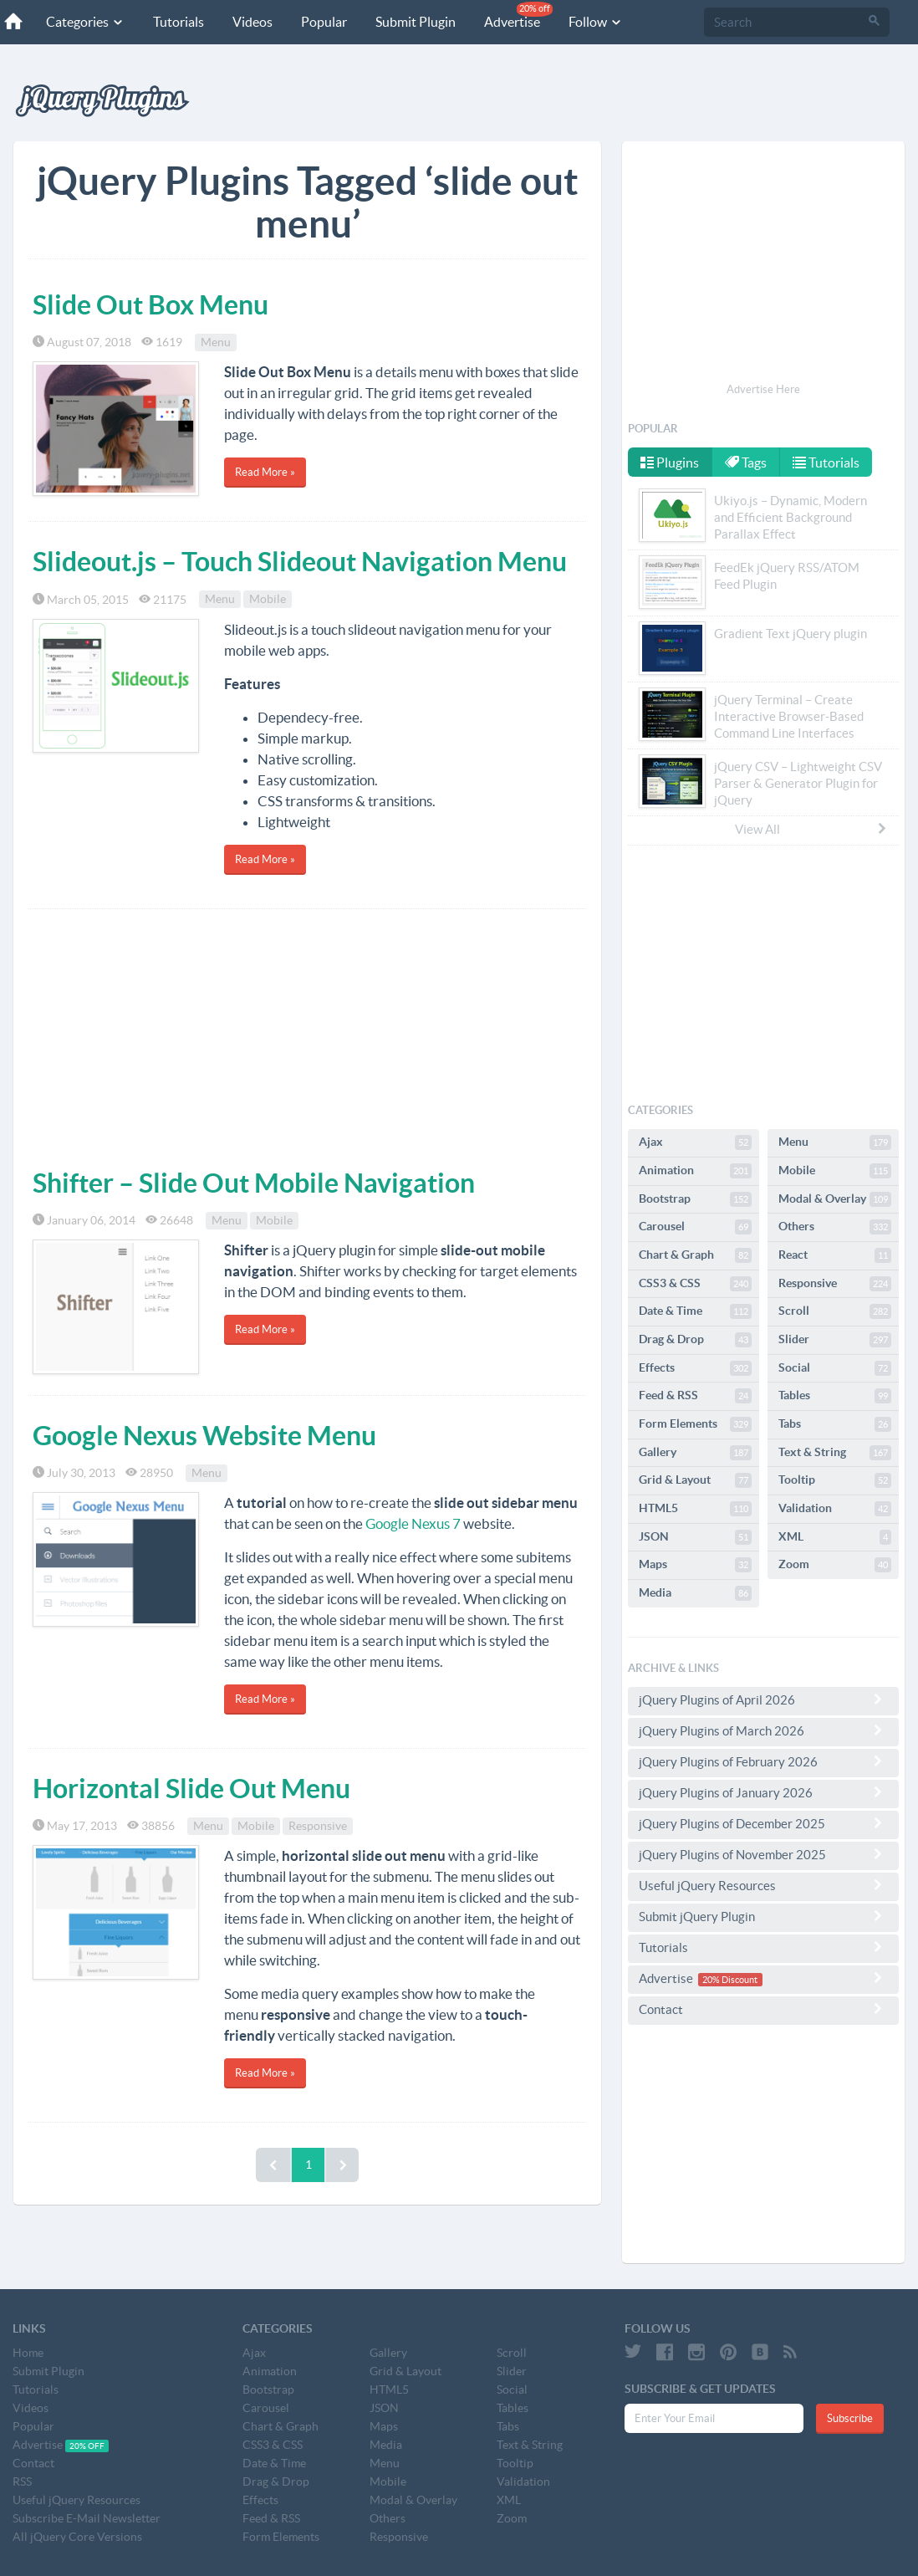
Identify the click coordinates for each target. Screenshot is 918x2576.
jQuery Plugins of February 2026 (763, 1761)
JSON (695, 1537)
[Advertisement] (307, 1034)
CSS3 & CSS (695, 1283)
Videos (252, 21)
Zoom (834, 1564)
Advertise (518, 15)
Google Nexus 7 (413, 1523)
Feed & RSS (695, 1395)
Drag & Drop (695, 1339)
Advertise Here (763, 389)
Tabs (834, 1424)
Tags (747, 462)
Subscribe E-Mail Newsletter (87, 2518)
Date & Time (695, 1311)
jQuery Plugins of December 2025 (763, 1823)
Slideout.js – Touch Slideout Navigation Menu (300, 561)
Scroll (834, 1311)
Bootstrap (695, 1199)
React (834, 1255)
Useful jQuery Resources (763, 1885)
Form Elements (695, 1424)
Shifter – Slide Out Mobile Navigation (254, 1183)
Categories (85, 21)
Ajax (695, 1142)
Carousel (695, 1226)
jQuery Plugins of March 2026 (763, 1730)
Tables (834, 1395)
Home (28, 2352)
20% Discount (729, 1980)
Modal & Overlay (834, 1199)
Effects (695, 1368)
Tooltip (834, 1480)
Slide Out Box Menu (150, 304)
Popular (324, 21)
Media (695, 1593)
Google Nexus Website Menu (204, 1435)
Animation (695, 1170)
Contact (763, 2008)
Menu (216, 342)
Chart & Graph (695, 1255)
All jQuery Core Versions (77, 2536)
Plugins (669, 462)
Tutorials (178, 21)
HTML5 (695, 1508)
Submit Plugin (415, 21)
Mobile (267, 599)
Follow (596, 21)
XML (834, 1537)
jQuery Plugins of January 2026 (763, 1792)
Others (834, 1226)
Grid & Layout (695, 1480)
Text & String (834, 1452)
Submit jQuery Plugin (763, 1916)
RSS (22, 2481)
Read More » (265, 472)
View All (812, 828)
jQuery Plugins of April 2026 (763, 1699)
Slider (834, 1339)
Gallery (695, 1452)
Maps (695, 1564)
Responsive (317, 1825)
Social (834, 1368)
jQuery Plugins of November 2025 (763, 1854)
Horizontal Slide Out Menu (191, 1788)
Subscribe (850, 2418)
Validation (834, 1508)
